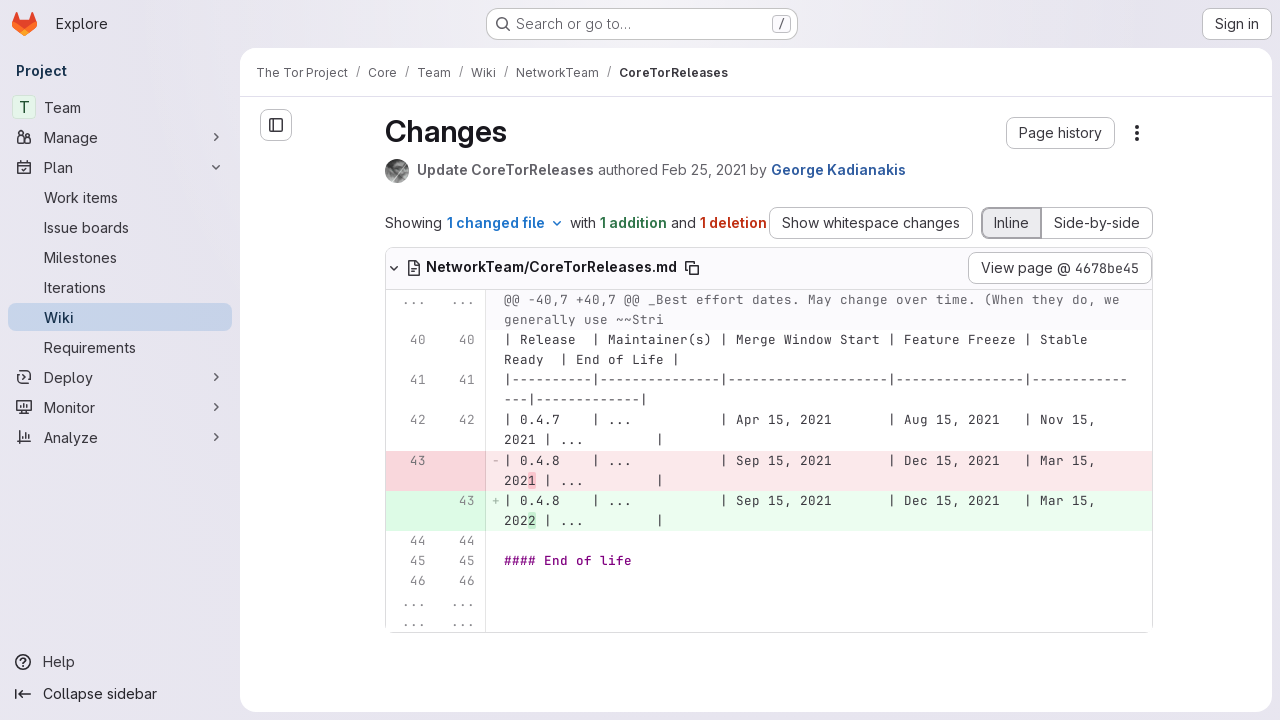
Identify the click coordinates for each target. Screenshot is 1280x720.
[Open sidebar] (276, 125)
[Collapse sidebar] (120, 694)
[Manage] (120, 137)
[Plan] (120, 167)
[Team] (120, 107)
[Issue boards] (120, 227)
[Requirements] (120, 347)
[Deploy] (120, 377)
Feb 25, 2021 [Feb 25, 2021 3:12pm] (704, 169)
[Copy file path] (692, 268)
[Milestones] (120, 257)
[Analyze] (120, 437)
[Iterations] (120, 287)
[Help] (120, 662)
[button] (1060, 133)
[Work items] (120, 197)
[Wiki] (120, 317)
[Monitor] (120, 407)
